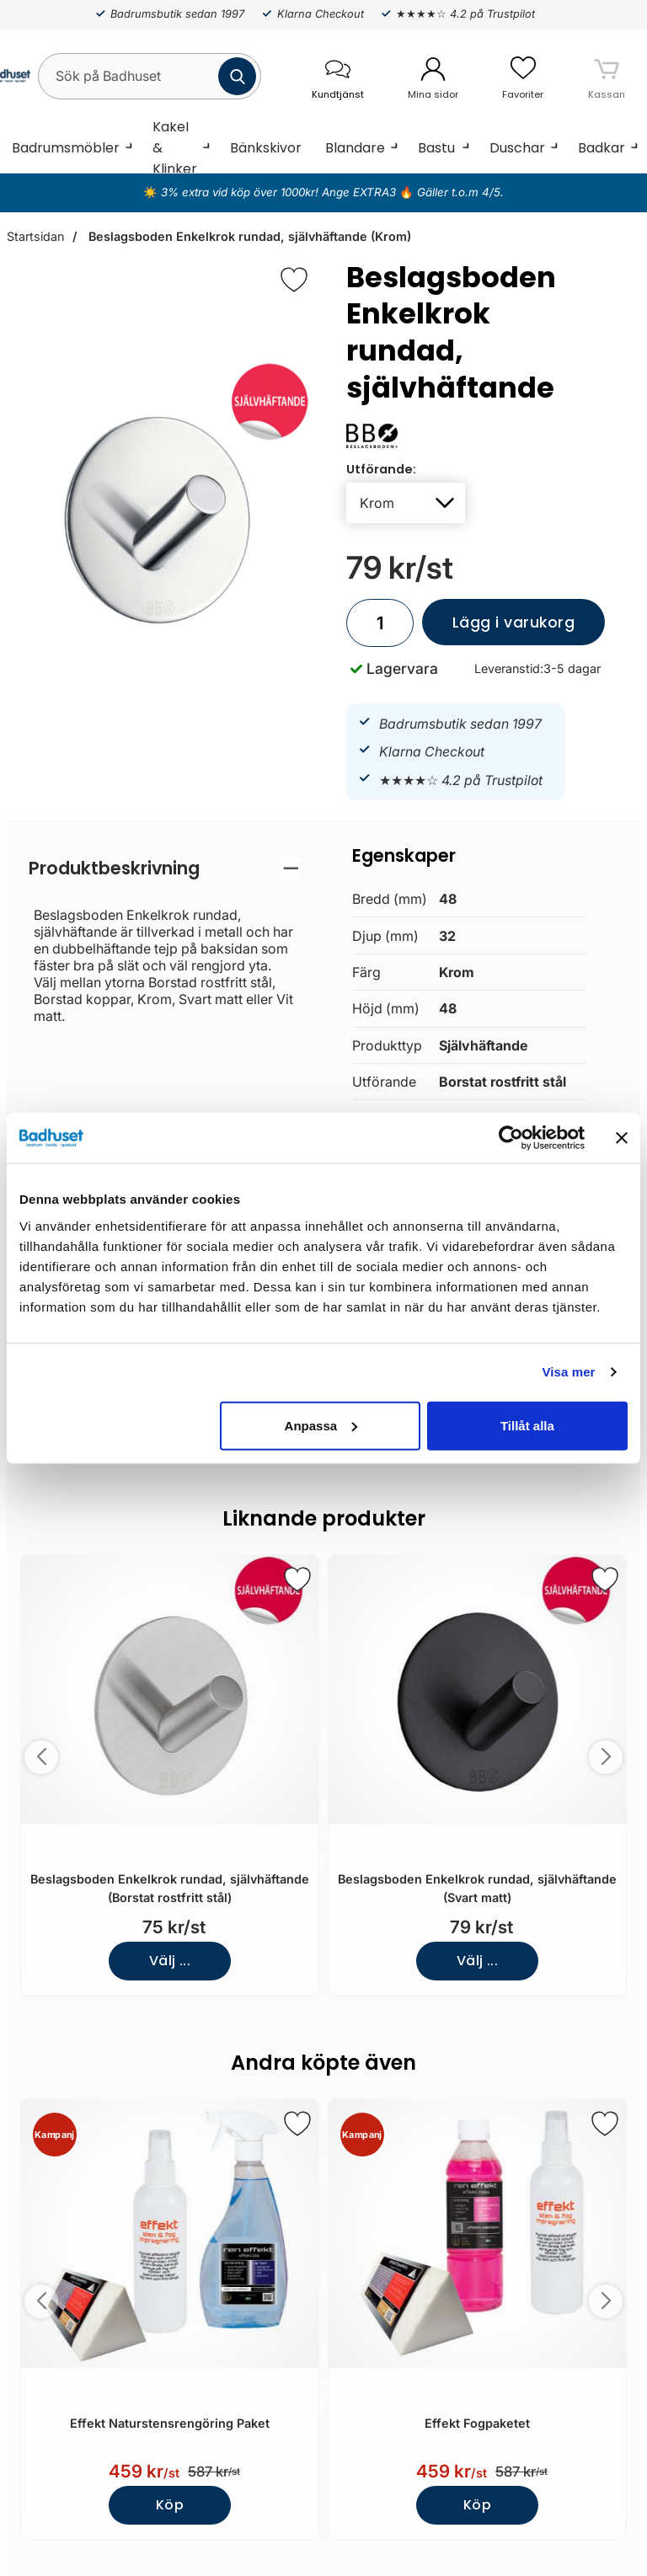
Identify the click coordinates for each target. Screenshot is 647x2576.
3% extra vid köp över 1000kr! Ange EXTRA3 (280, 192)
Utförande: (381, 469)
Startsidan (35, 236)
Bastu (436, 148)
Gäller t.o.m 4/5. (459, 192)
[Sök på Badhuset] (149, 76)
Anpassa (321, 1425)
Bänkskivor (266, 148)
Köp (170, 2505)
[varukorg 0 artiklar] (606, 76)
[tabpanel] (166, 940)
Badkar (601, 148)
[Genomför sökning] (237, 76)
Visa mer (568, 1372)
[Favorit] (294, 279)
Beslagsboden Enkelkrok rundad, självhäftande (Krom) (248, 236)
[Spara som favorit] (297, 1579)
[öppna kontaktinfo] (337, 76)
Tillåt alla (527, 1425)
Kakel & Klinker (174, 147)
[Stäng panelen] (622, 1138)
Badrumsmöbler (66, 148)
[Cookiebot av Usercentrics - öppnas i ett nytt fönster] (511, 1138)
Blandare (355, 148)
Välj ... (170, 1960)
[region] (166, 868)
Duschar (517, 148)
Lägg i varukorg (498, 629)
